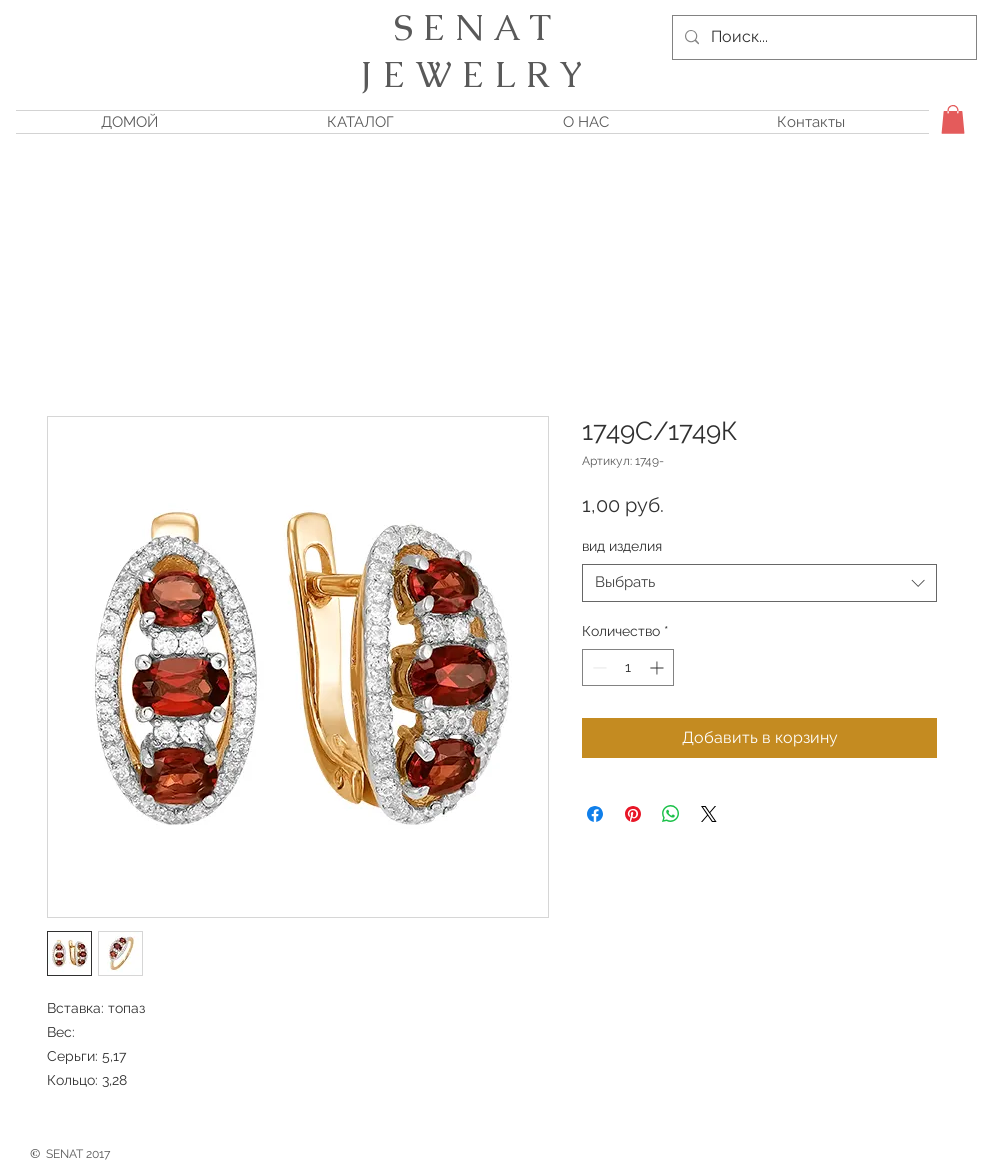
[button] (953, 119)
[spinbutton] (628, 667)
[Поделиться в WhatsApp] (671, 814)
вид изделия (622, 546)
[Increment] (658, 667)
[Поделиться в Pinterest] (633, 814)
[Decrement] (597, 667)
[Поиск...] (822, 37)
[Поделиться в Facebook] (595, 814)
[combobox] (759, 583)
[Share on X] (709, 814)
